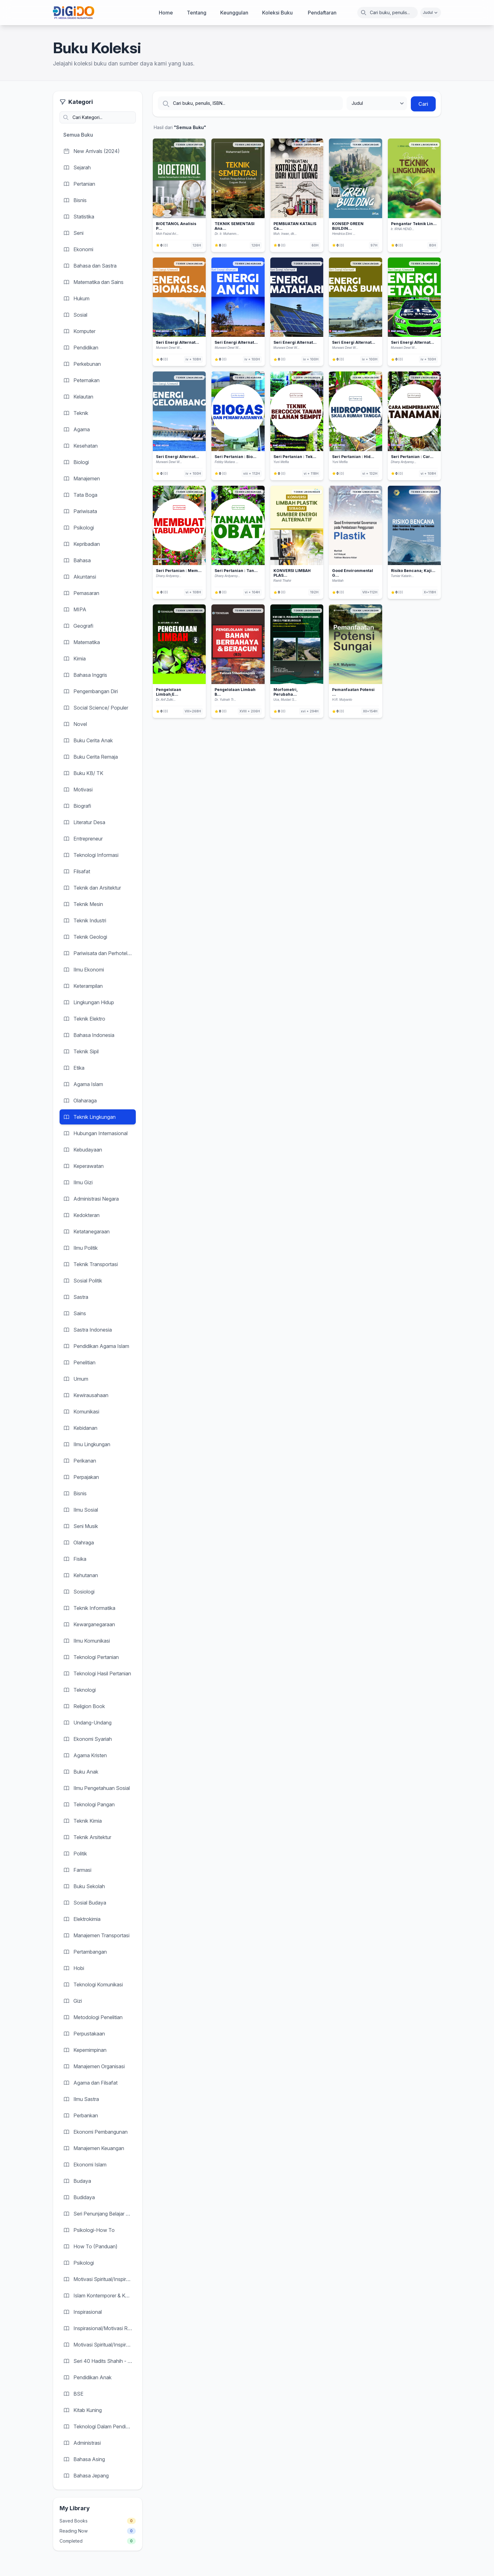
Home (166, 12)
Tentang (196, 12)
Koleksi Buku (277, 12)
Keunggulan (234, 12)
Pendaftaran (322, 12)
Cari (423, 104)
